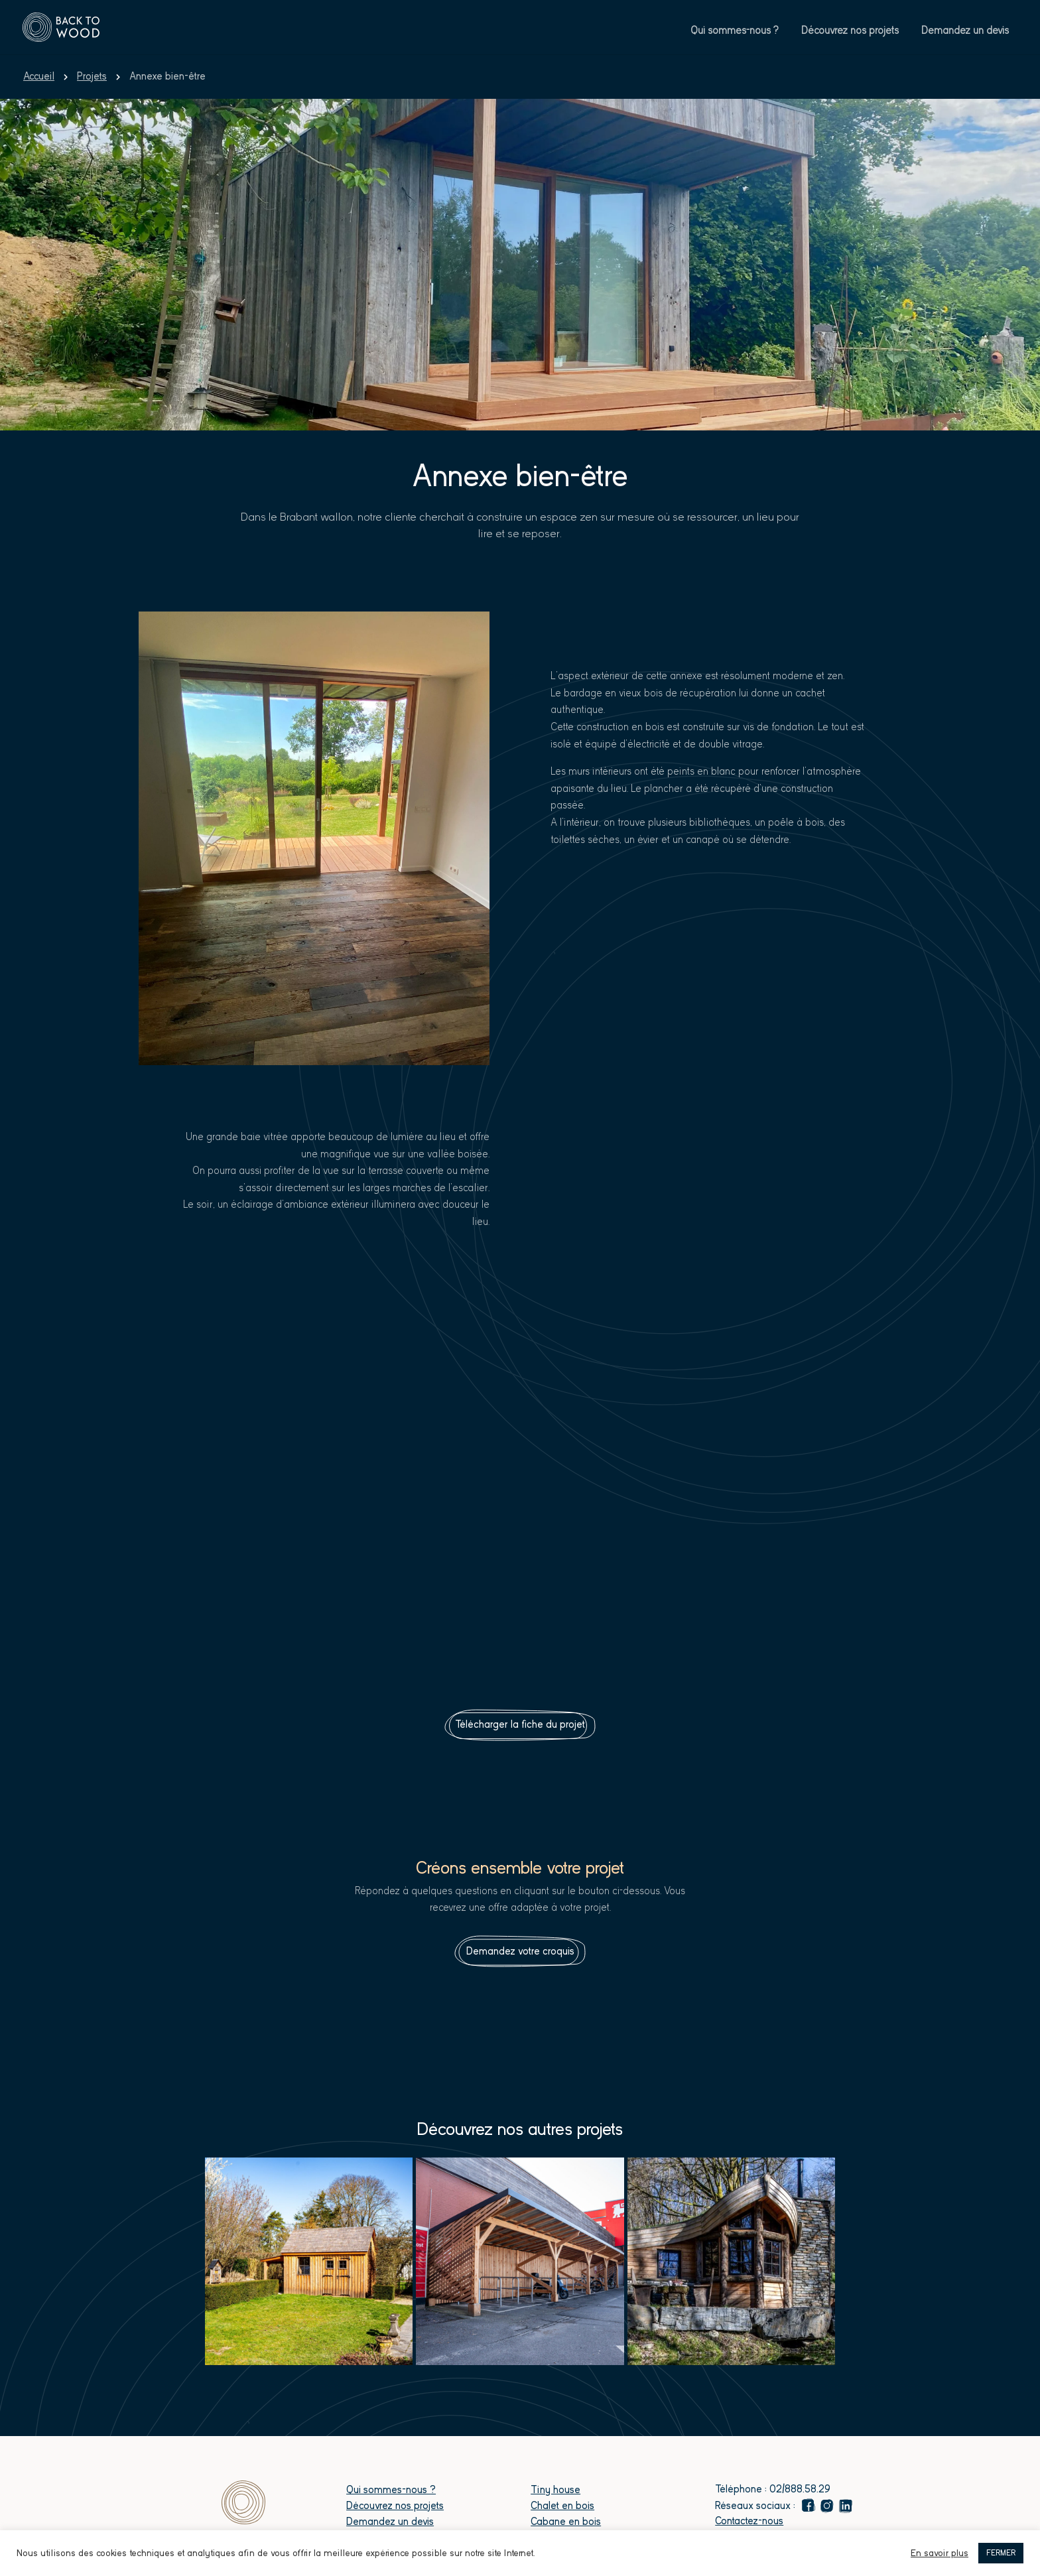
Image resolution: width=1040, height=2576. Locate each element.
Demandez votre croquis (520, 1951)
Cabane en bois (566, 2521)
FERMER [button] (1000, 2552)
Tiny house (555, 2489)
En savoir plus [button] (939, 2553)
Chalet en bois (562, 2505)
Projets (92, 76)
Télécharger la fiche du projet (520, 1724)
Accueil (38, 76)
